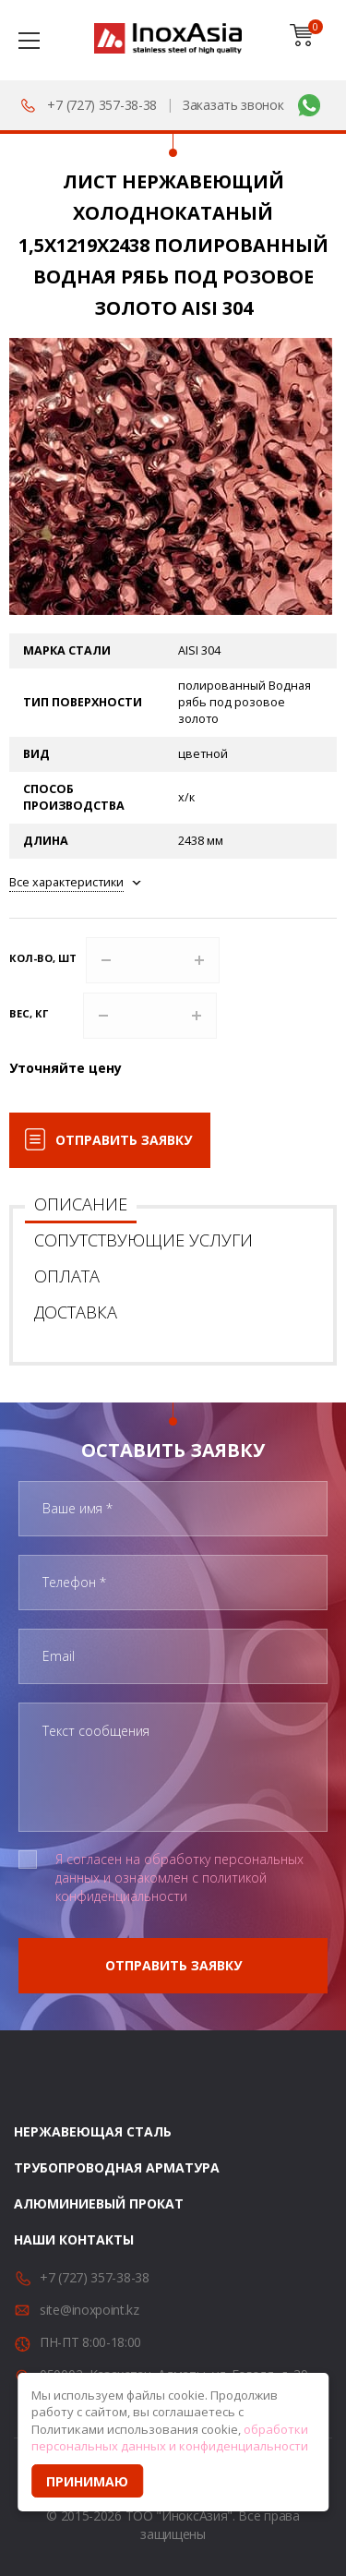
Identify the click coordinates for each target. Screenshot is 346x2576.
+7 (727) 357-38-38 (102, 105)
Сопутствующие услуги (143, 1240)
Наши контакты (74, 2239)
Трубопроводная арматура (117, 2167)
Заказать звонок (233, 105)
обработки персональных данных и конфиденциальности (169, 2438)
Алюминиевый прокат (99, 2203)
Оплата (67, 1276)
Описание (80, 1204)
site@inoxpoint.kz (89, 2309)
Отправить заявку (123, 1140)
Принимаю (87, 2481)
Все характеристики (66, 882)
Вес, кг (28, 1013)
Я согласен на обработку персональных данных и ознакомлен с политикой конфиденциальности (179, 1877)
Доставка (75, 1312)
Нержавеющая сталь (93, 2131)
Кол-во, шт (43, 958)
